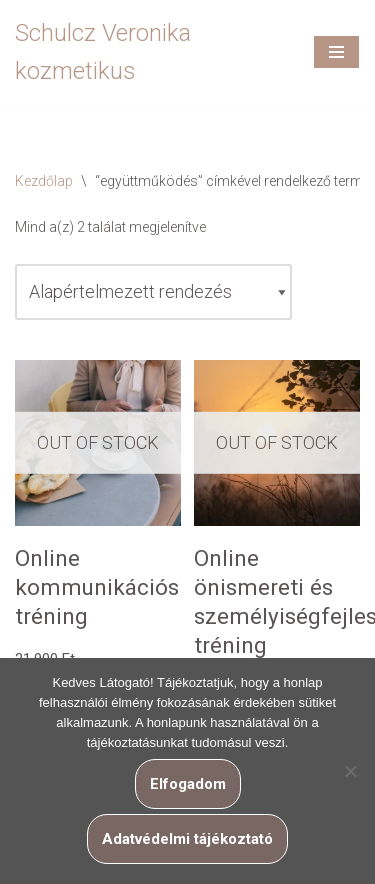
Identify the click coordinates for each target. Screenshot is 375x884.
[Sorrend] (153, 292)
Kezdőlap (44, 181)
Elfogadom (188, 784)
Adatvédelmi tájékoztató (187, 839)
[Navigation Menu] (336, 52)
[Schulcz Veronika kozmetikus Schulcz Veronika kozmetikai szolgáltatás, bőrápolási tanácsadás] (149, 52)
